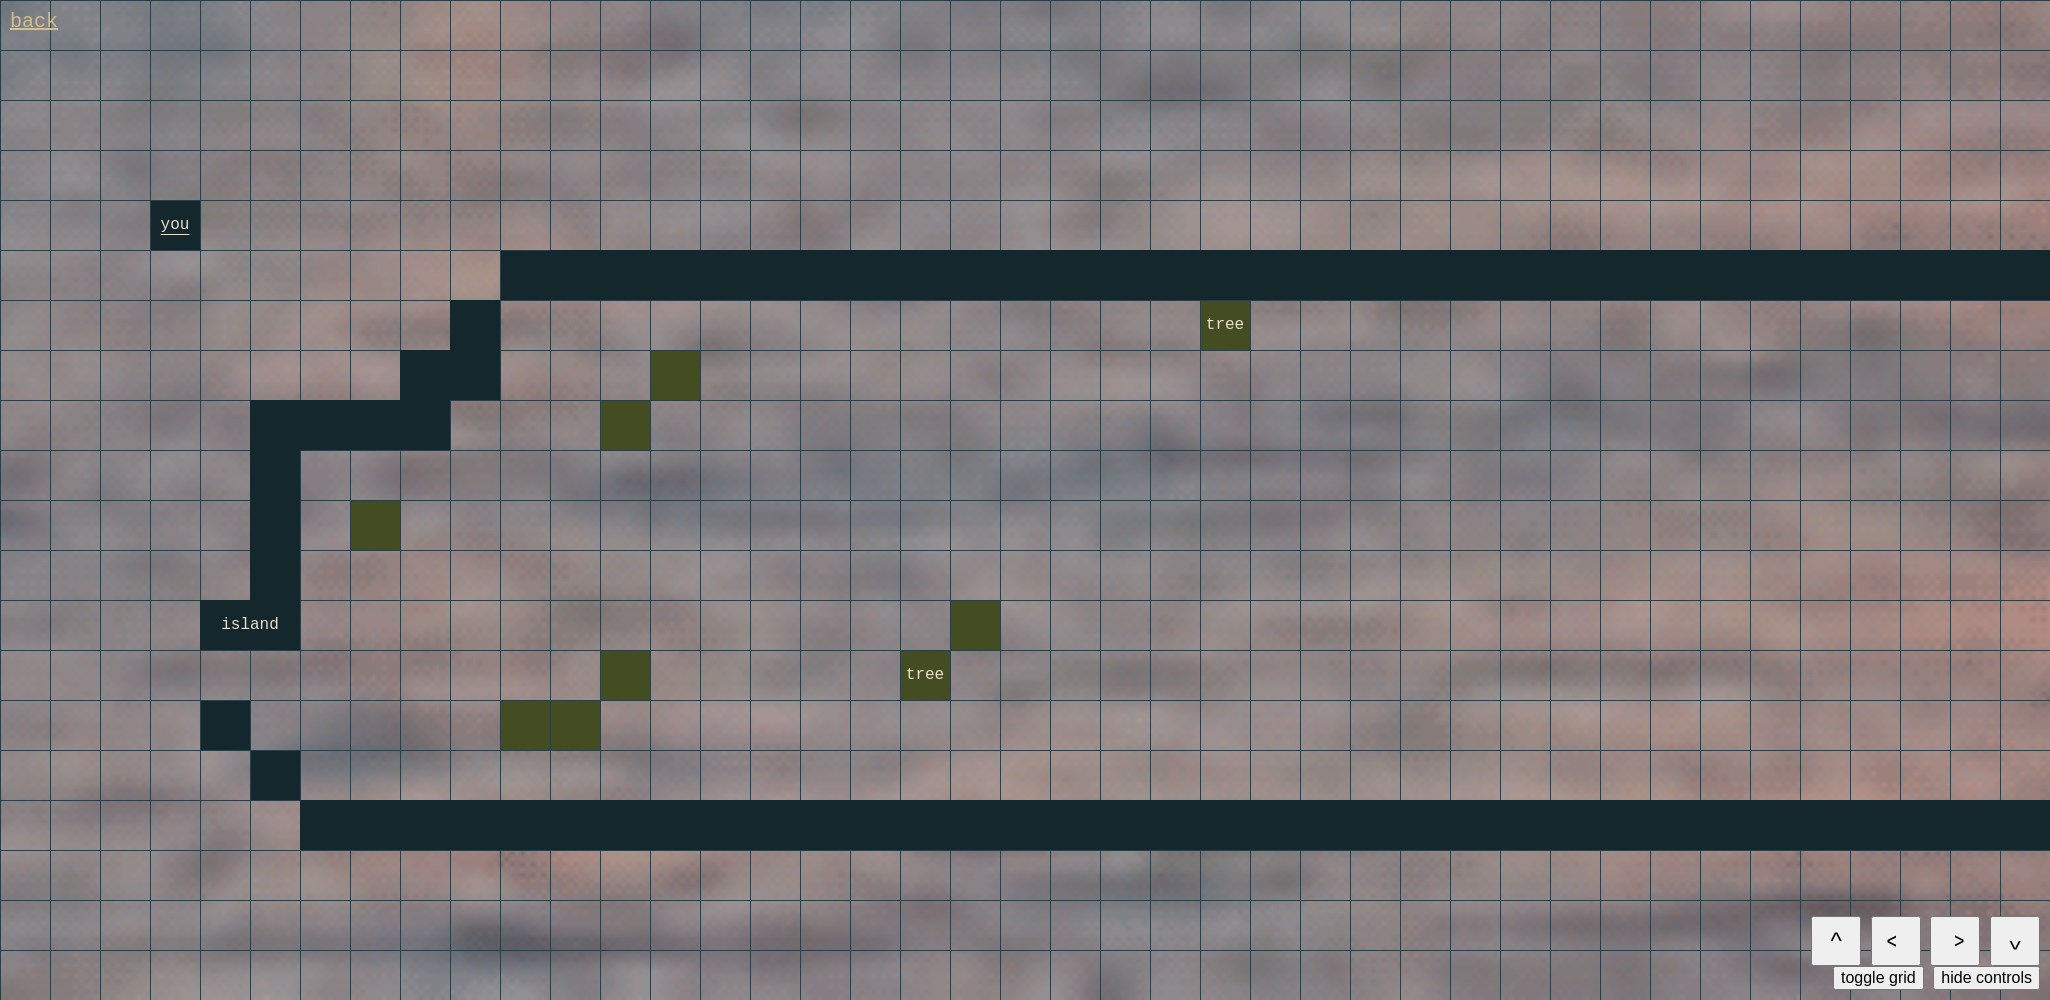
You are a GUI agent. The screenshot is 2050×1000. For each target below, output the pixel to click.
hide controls (1986, 977)
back (34, 21)
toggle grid (1878, 977)
